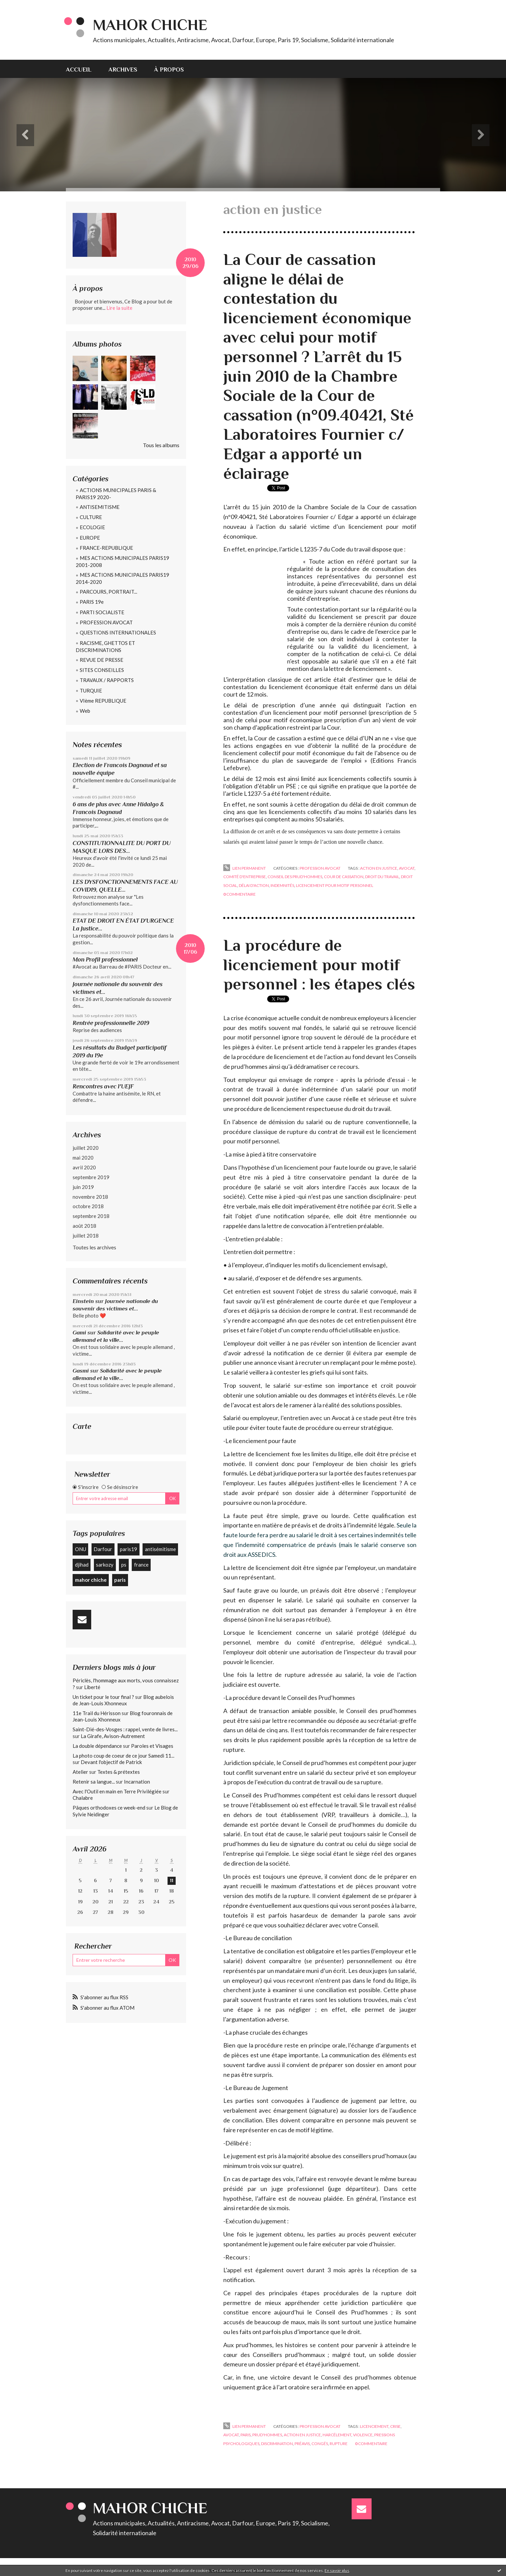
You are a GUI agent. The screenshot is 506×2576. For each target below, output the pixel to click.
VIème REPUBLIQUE (103, 701)
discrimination (277, 2443)
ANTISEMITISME (100, 507)
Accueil (79, 69)
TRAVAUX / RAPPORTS (107, 680)
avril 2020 (84, 1167)
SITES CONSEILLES (102, 670)
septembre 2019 (91, 1177)
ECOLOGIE (92, 527)
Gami (79, 1332)
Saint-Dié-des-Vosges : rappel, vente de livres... (125, 1729)
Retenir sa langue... (94, 1782)
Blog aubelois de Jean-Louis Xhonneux (123, 1700)
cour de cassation (343, 876)
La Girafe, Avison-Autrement (113, 1736)
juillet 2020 (86, 1148)
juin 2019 (83, 1187)
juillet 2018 (86, 1235)
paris (120, 1580)
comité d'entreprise (244, 876)
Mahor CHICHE (150, 24)
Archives (122, 69)
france (141, 1565)
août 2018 (84, 1226)
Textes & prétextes (118, 1772)
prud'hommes (267, 2434)
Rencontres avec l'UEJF (103, 1086)
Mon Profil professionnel (105, 959)
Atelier (80, 1772)
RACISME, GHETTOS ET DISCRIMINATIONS (105, 646)
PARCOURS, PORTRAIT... (108, 592)
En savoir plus (337, 2570)
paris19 (128, 1549)
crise (395, 2426)
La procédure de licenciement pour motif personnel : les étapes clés (319, 964)
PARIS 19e (92, 602)
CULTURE (91, 517)
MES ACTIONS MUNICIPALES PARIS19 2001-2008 (122, 561)
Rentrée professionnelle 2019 (111, 1023)
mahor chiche (91, 1580)
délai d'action (254, 885)
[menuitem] (83, 69)
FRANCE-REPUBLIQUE (106, 548)
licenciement (374, 2426)
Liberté (92, 1687)
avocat (406, 868)
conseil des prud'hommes (295, 876)
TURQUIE (91, 690)
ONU (80, 1549)
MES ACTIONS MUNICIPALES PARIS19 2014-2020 (122, 578)
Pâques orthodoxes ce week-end (109, 1808)
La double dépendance (97, 1746)
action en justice (378, 868)
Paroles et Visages (152, 1746)
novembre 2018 (90, 1197)
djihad (81, 1565)
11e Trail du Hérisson (97, 1713)
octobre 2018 (88, 1206)
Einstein (83, 1301)
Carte (82, 1426)
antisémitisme (160, 1549)
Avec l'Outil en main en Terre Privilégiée (117, 1791)
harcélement (337, 2434)
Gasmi (81, 1370)
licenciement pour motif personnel (334, 885)
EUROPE (90, 538)
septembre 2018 (91, 1216)
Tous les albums (161, 445)
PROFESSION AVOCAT (106, 622)
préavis (302, 2443)
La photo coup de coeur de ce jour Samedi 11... (123, 1756)
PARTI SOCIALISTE (102, 612)
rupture (339, 2443)
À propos (169, 69)
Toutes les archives (94, 1247)
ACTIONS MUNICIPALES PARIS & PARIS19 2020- (116, 493)
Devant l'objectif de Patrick (111, 1762)
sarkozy (104, 1565)
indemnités (282, 885)
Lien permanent (244, 868)
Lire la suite (119, 308)
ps (123, 1565)
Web (85, 711)
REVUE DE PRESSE (101, 660)
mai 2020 (83, 1158)
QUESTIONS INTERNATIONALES (118, 632)
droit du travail (382, 876)
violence (363, 2434)
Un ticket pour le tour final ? (103, 1697)
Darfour (103, 1549)
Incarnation (137, 1782)
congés (319, 2443)
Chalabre (83, 1798)
